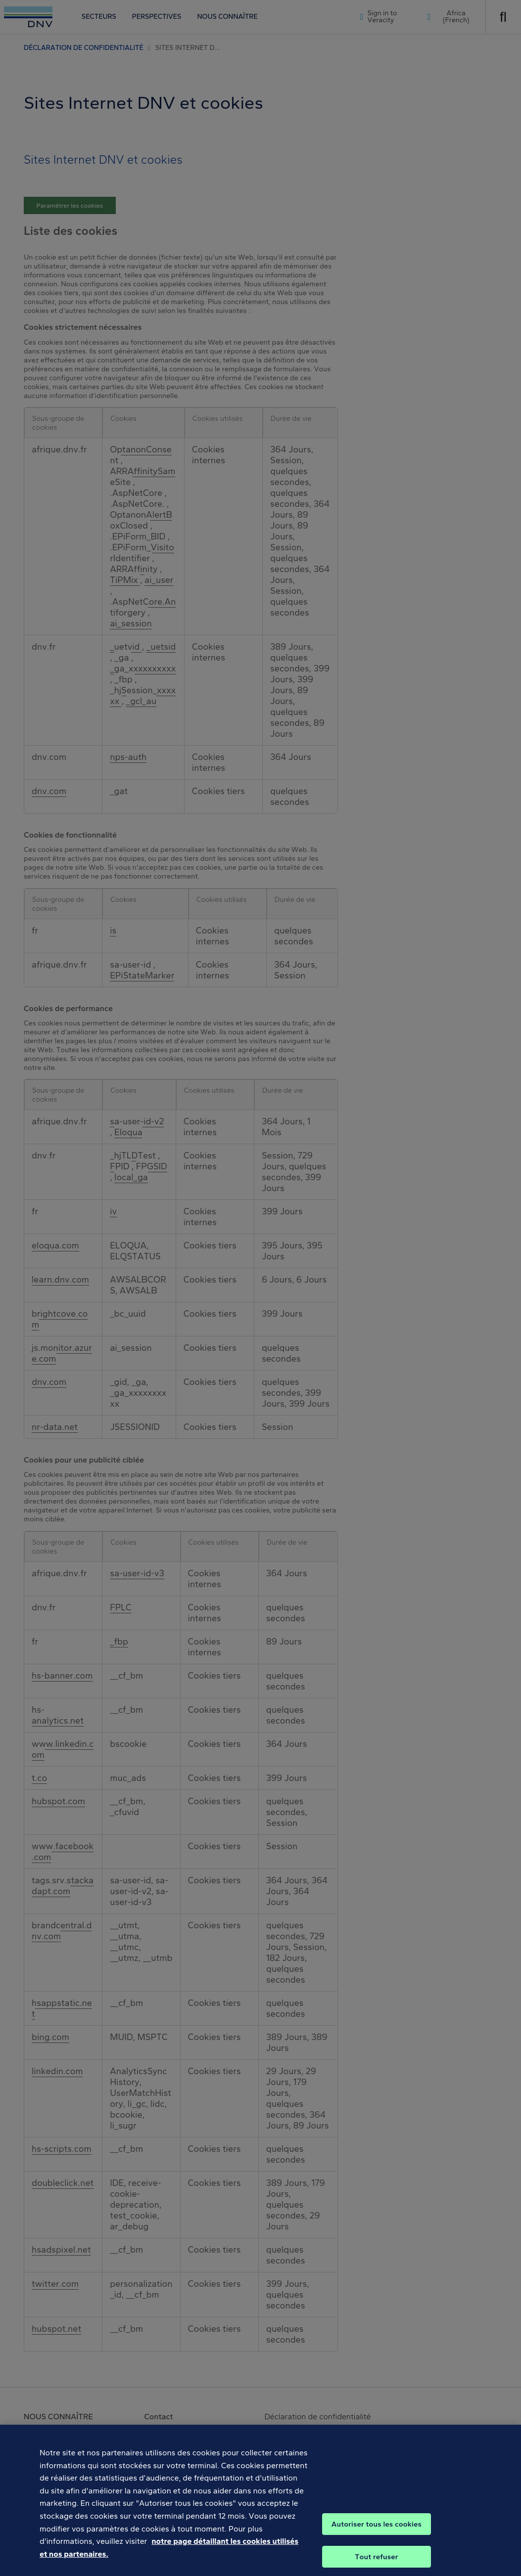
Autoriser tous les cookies (377, 2534)
